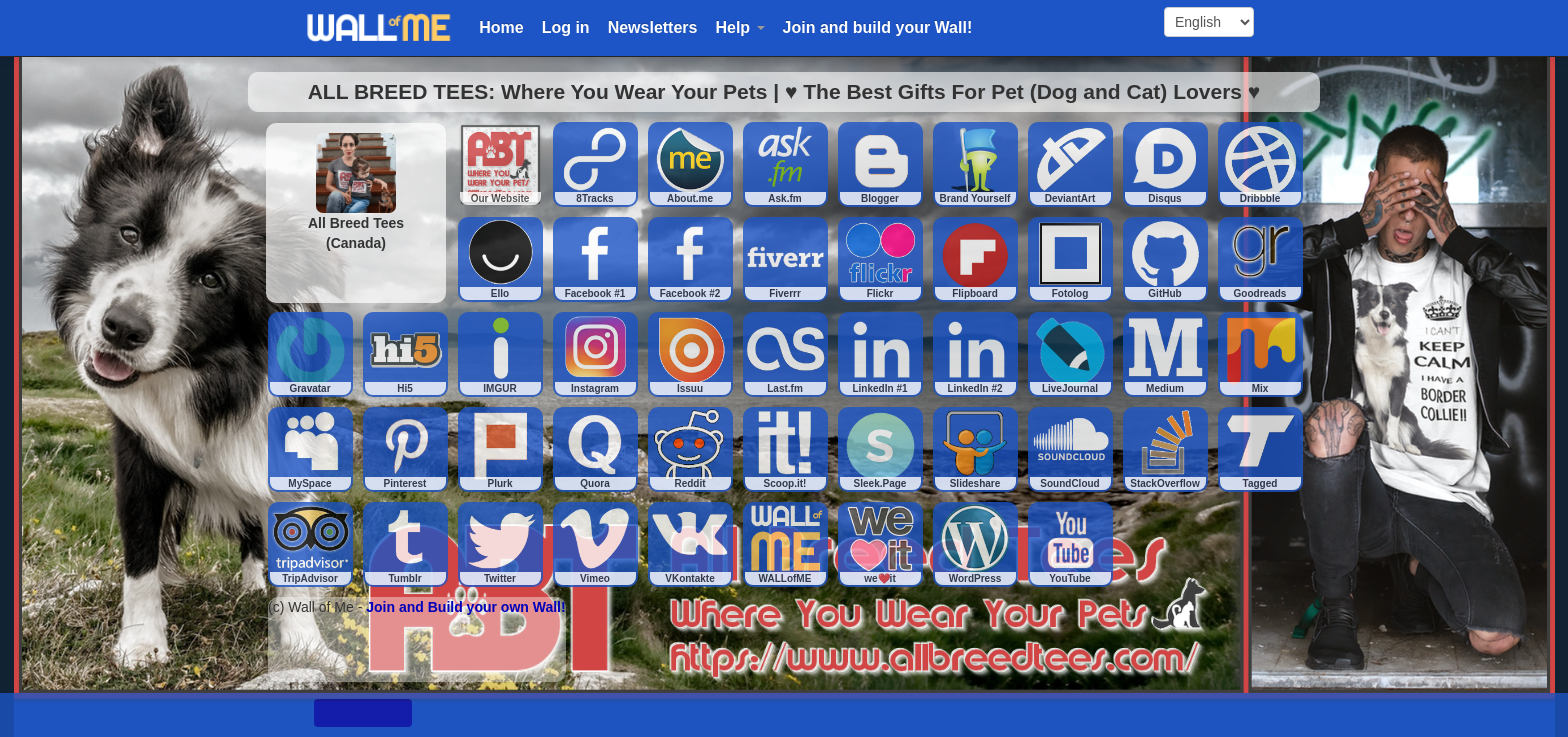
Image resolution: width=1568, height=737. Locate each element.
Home (501, 27)
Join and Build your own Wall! (465, 607)
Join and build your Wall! (878, 27)
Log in (566, 27)
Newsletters (653, 27)
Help (739, 27)
